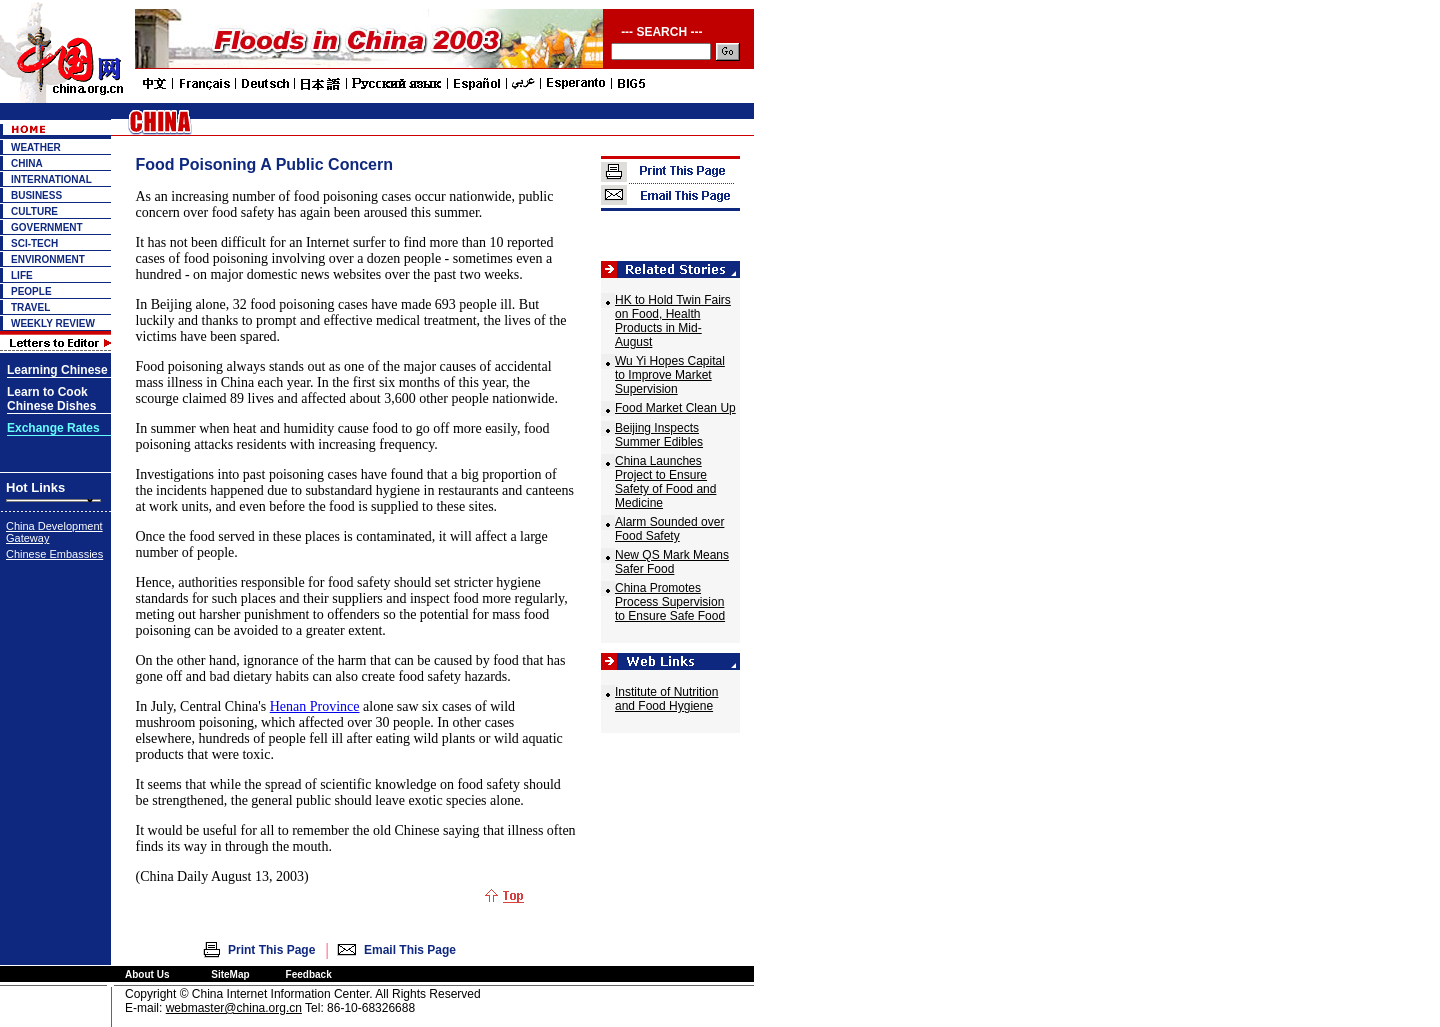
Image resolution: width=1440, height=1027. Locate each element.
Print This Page (271, 950)
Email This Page (410, 950)
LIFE (22, 275)
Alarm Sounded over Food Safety (669, 529)
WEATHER (36, 147)
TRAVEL (30, 307)
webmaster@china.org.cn (234, 1008)
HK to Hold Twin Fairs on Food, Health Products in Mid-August (673, 321)
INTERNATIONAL (51, 179)
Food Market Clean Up (675, 408)
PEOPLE (31, 291)
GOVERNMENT (47, 227)
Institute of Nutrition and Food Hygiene (666, 699)
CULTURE (34, 211)
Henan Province (315, 706)
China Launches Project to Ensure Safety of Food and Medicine (665, 482)
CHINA (27, 163)
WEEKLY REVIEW (53, 323)
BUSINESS (36, 195)
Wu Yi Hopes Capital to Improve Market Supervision (670, 375)
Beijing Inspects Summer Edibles (659, 435)
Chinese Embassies (54, 554)
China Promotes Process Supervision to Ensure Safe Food (670, 602)
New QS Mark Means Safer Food (672, 562)
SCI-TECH (34, 243)
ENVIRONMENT (48, 259)
